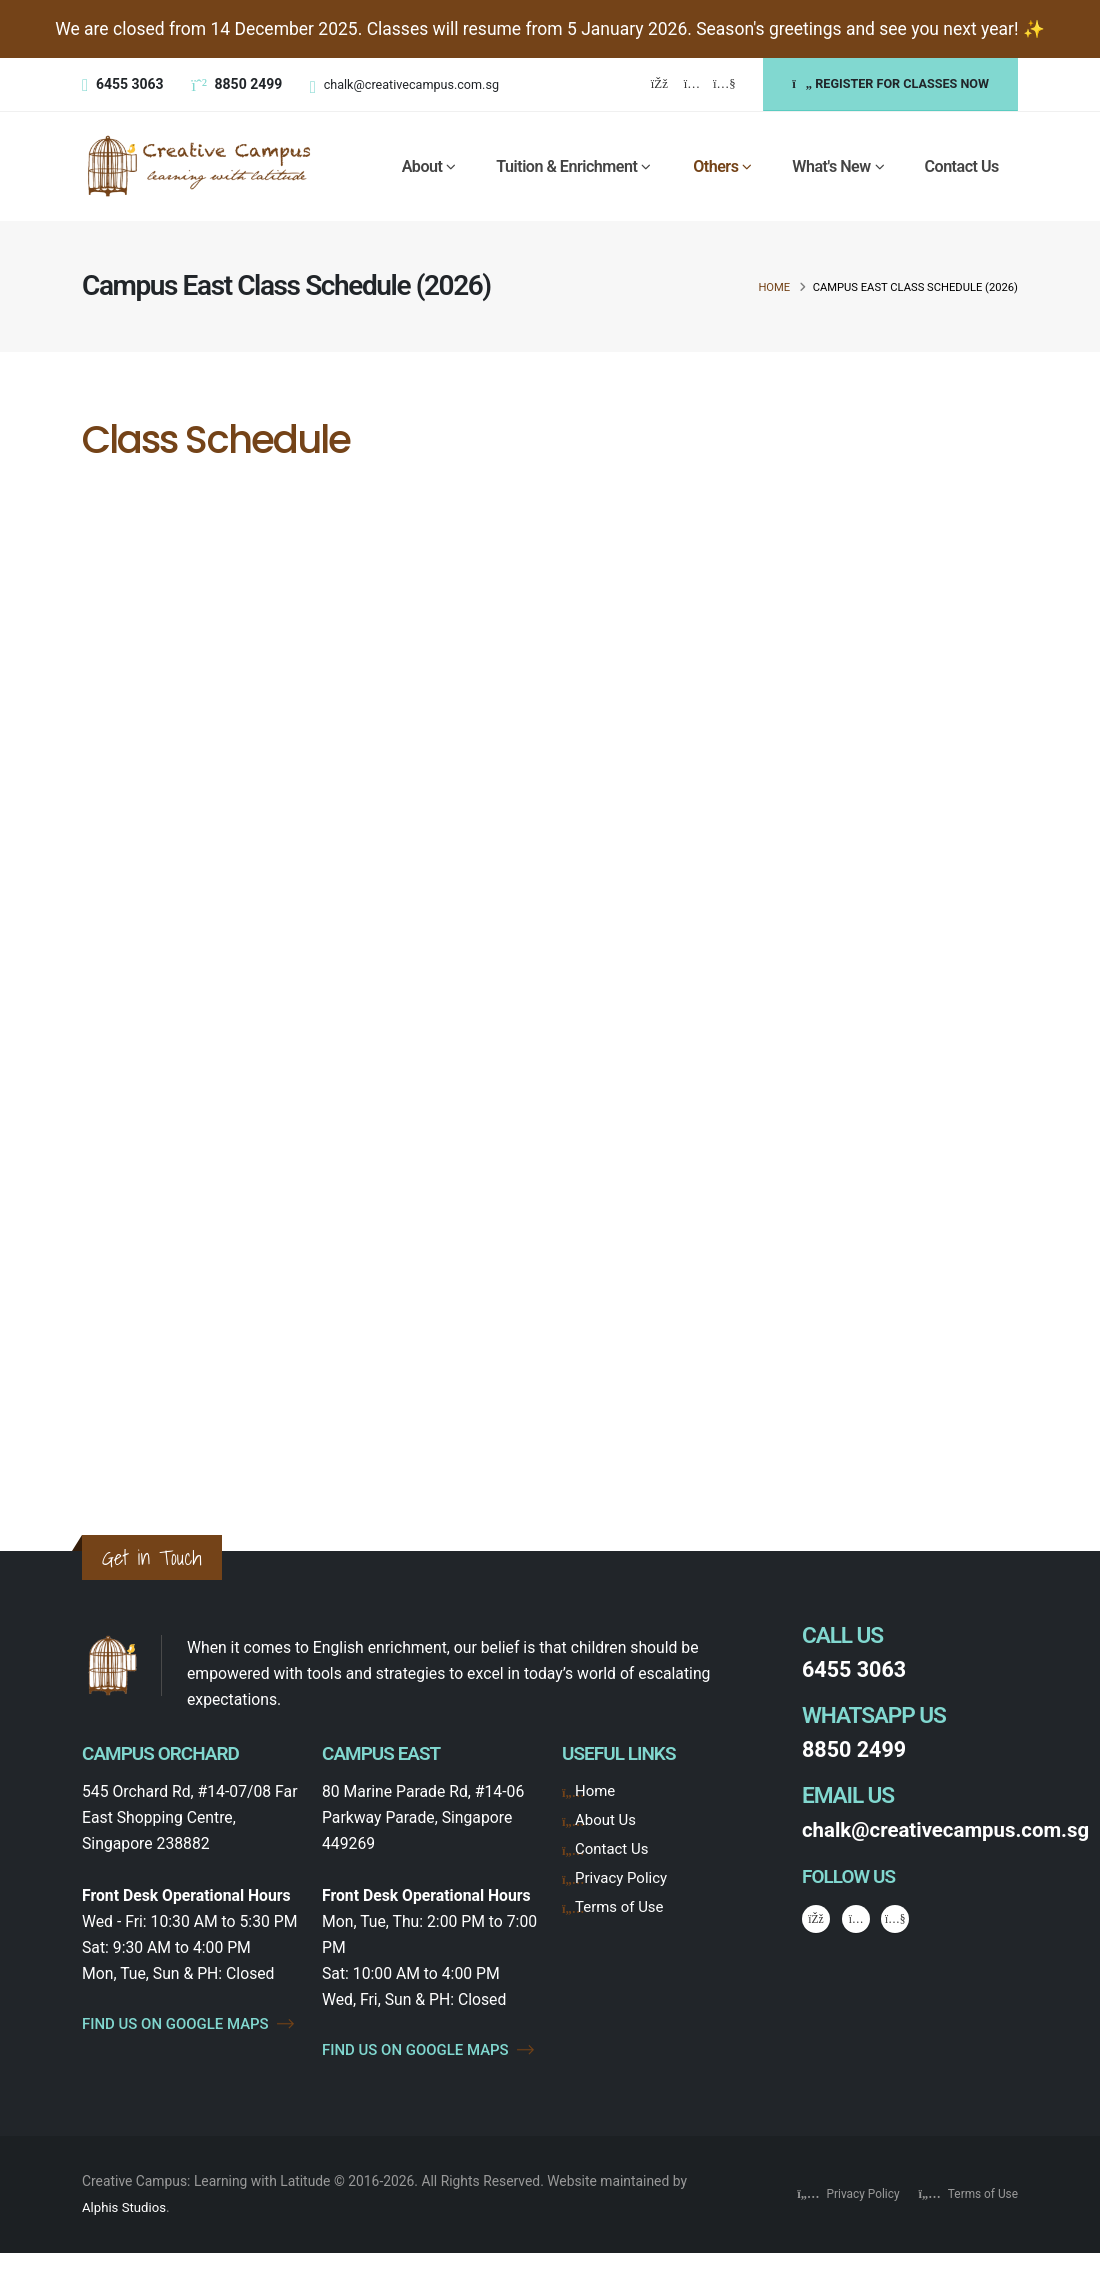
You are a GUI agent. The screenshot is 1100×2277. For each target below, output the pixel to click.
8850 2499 (857, 1749)
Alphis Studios (126, 2232)
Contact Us (962, 166)
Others (715, 166)
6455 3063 (857, 1669)
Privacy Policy (623, 1877)
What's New (831, 166)
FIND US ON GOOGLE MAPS (190, 2036)
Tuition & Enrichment (566, 166)
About (422, 166)
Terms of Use (621, 1906)
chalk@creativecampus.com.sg (411, 84)
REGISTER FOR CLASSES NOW (890, 83)
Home (774, 287)
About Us (607, 1819)
